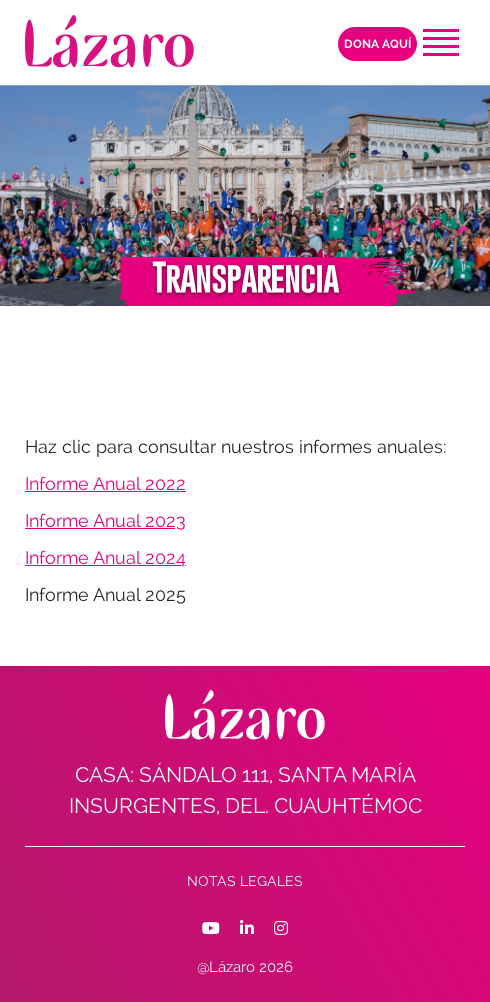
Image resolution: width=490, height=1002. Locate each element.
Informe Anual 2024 (105, 557)
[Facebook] (211, 929)
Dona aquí (377, 44)
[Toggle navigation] (441, 42)
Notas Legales (245, 881)
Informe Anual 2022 (105, 483)
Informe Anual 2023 (105, 520)
